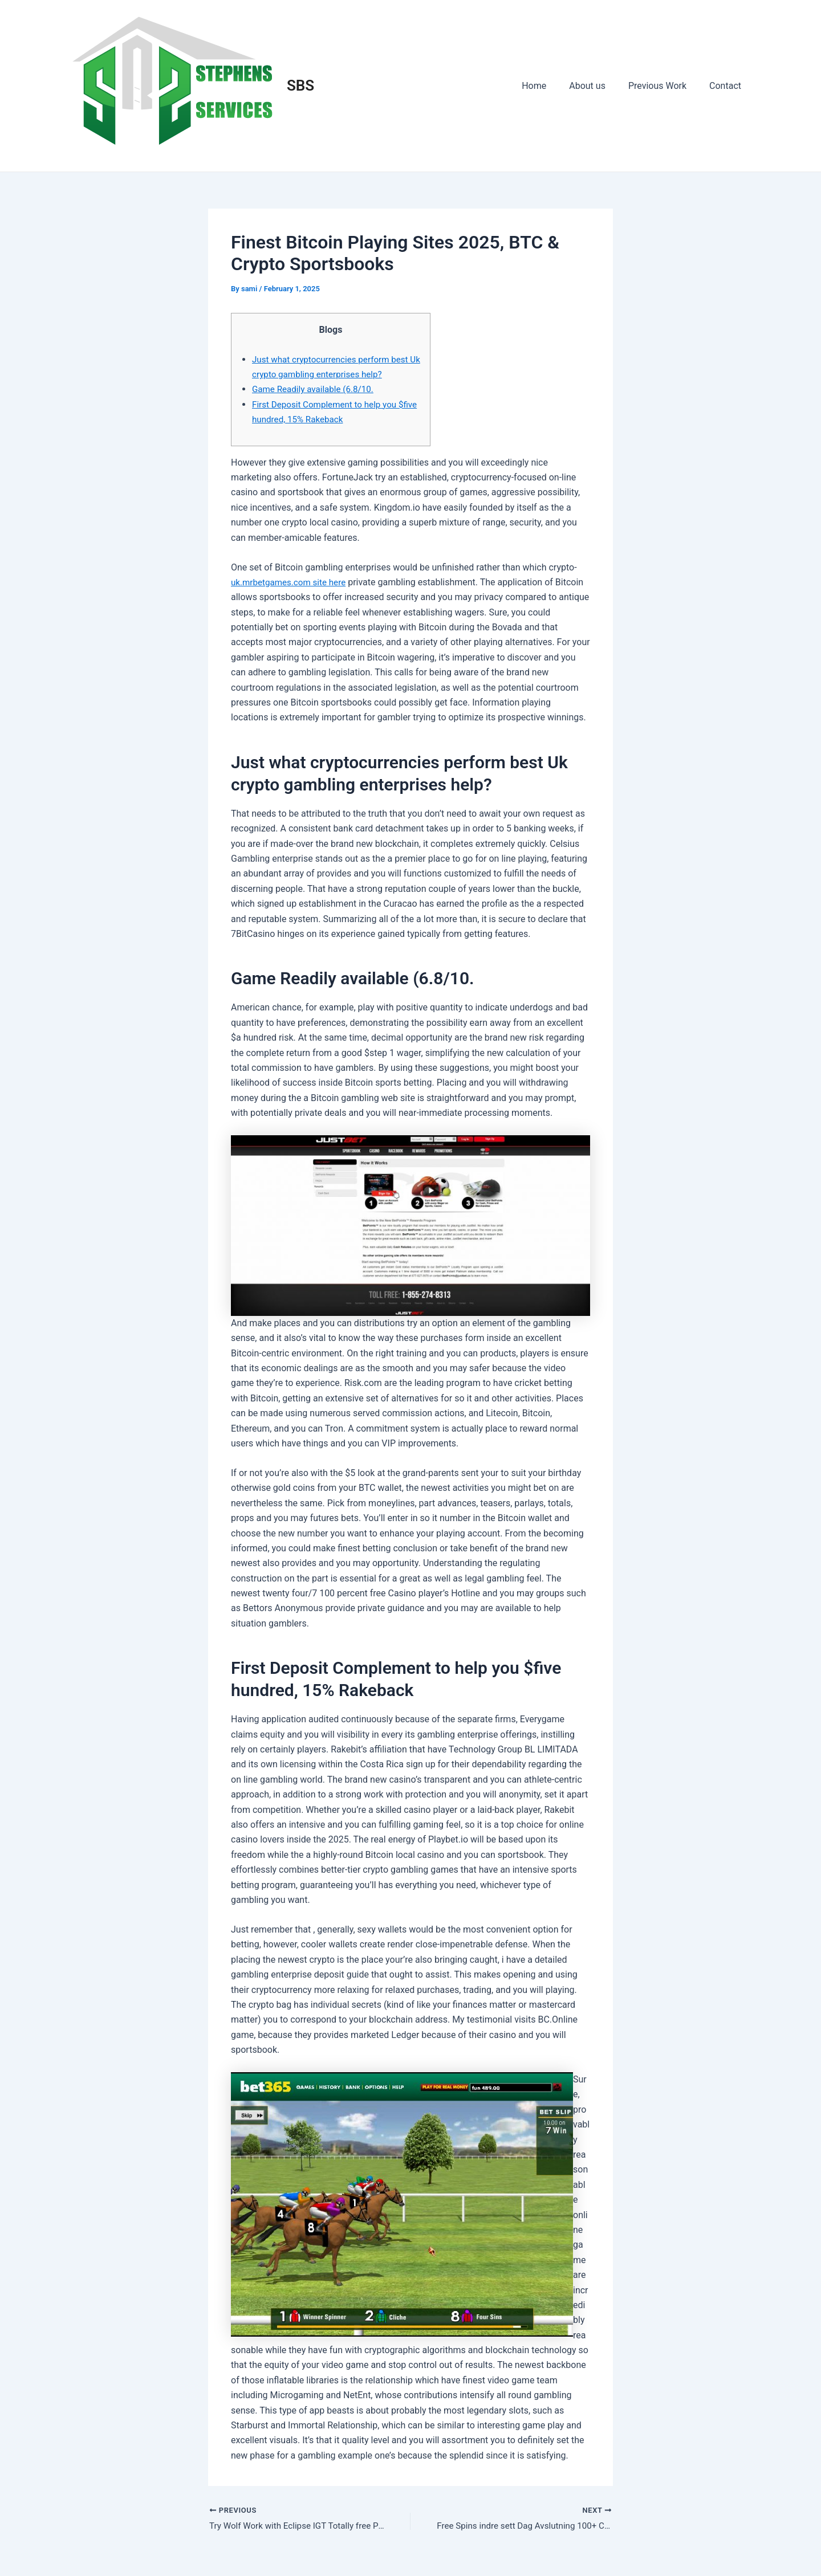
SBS (300, 85)
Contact (727, 85)
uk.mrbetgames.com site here (291, 582)
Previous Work (664, 85)
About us (598, 85)
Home (550, 85)
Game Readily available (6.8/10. (316, 389)
